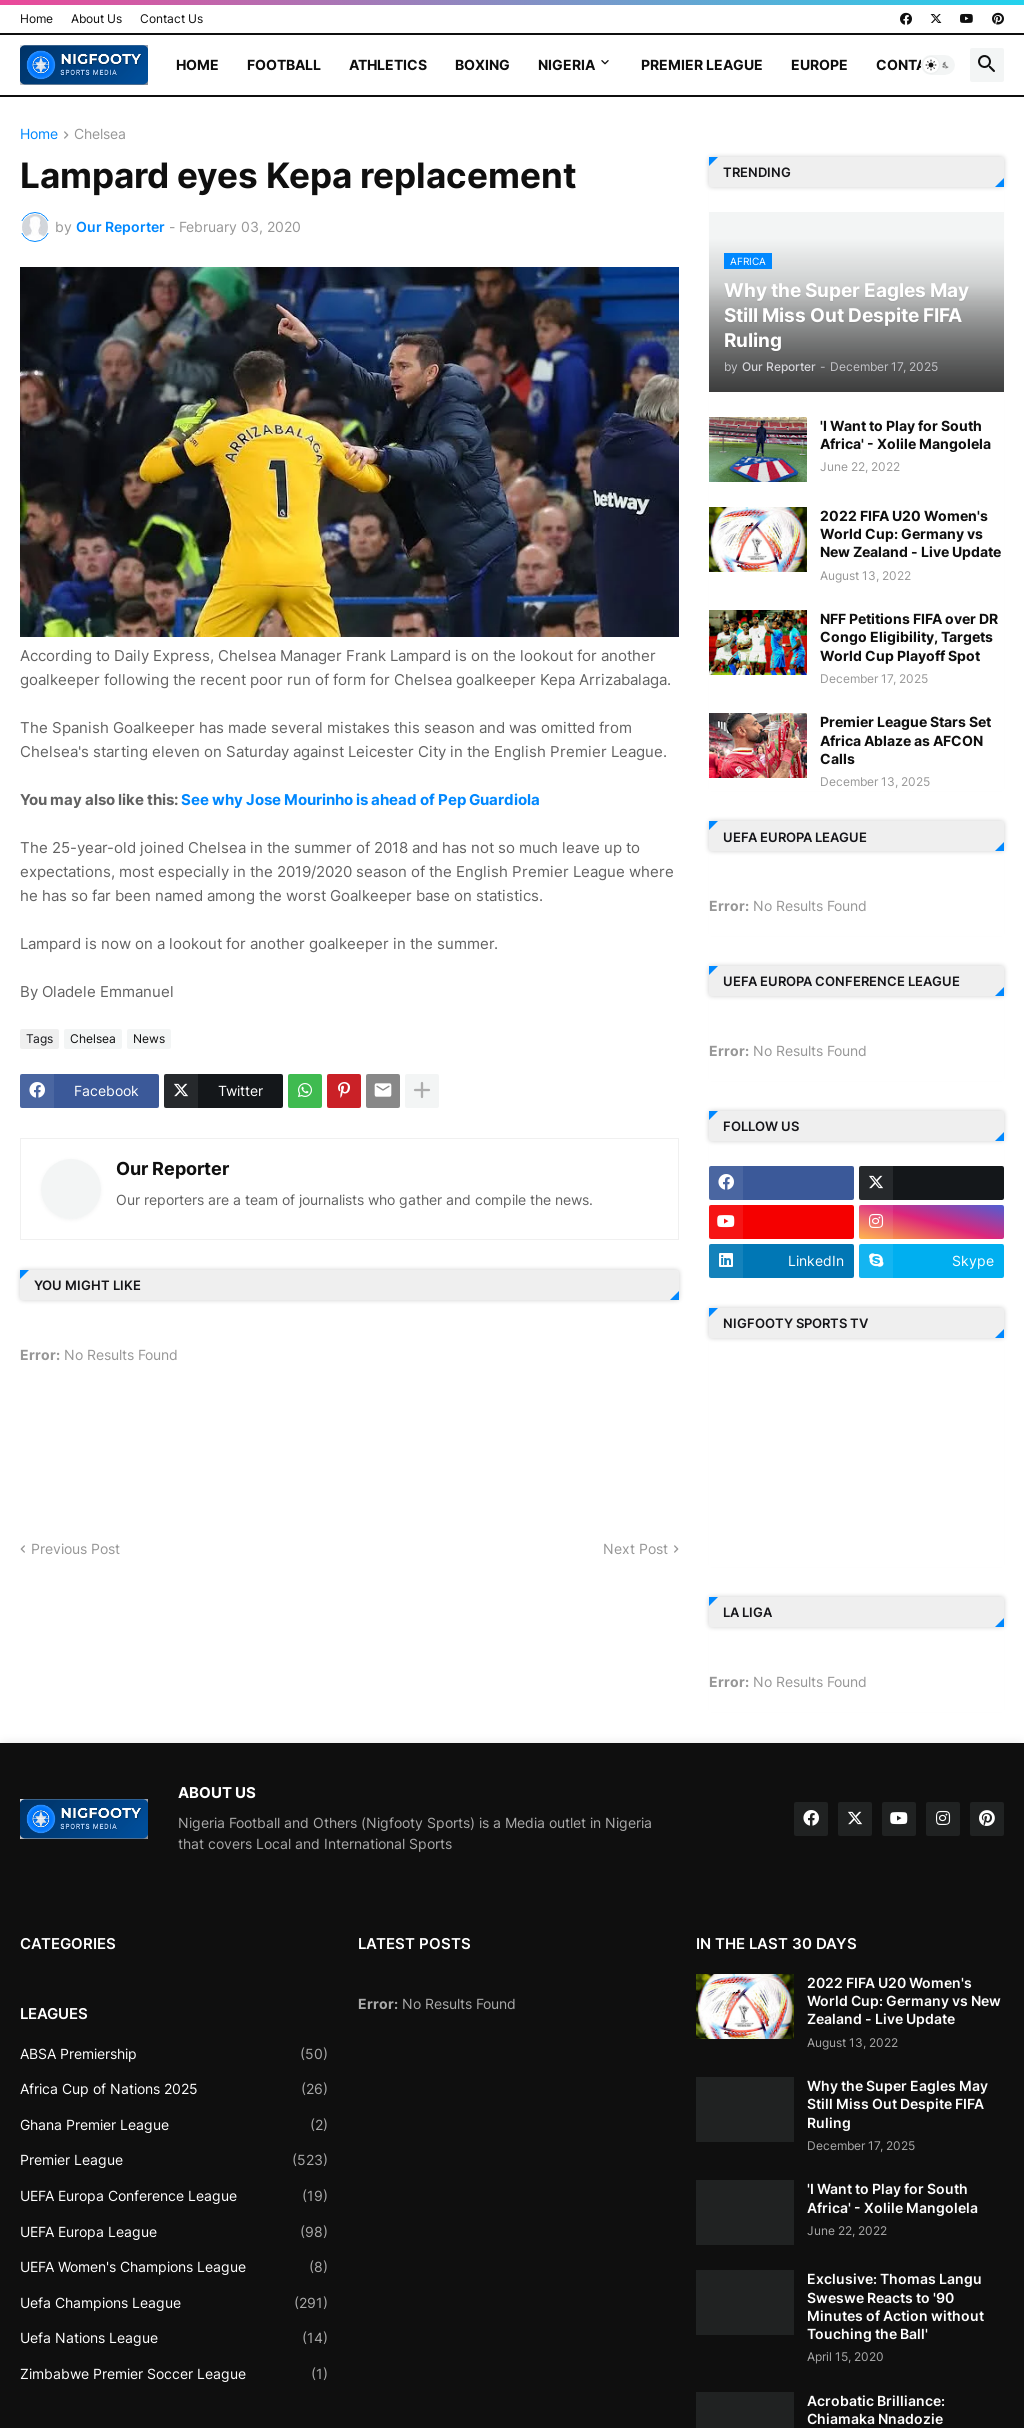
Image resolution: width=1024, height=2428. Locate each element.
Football (284, 64)
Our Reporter (172, 1168)
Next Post (635, 1548)
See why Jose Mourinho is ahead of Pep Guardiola (360, 799)
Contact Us (171, 18)
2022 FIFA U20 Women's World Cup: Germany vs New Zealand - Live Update (910, 533)
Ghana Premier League (174, 2125)
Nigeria (566, 64)
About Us (96, 18)
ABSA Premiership (174, 2054)
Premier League (702, 64)
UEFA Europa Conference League (174, 2196)
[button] (938, 65)
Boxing (482, 64)
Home (36, 18)
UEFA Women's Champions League (174, 2267)
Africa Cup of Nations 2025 (174, 2089)
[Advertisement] (384, 1460)
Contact (911, 64)
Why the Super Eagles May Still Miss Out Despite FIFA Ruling (897, 2103)
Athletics (388, 64)
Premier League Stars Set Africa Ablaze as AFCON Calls (905, 739)
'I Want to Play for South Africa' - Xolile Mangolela (905, 434)
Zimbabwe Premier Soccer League (174, 2374)
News (149, 1038)
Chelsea (100, 134)
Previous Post (75, 1548)
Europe (819, 64)
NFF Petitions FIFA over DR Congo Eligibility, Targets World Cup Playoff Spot (909, 636)
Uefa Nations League (174, 2338)
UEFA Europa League (174, 2232)
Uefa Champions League (174, 2303)
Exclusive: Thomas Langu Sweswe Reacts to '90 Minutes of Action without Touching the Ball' (895, 2306)
